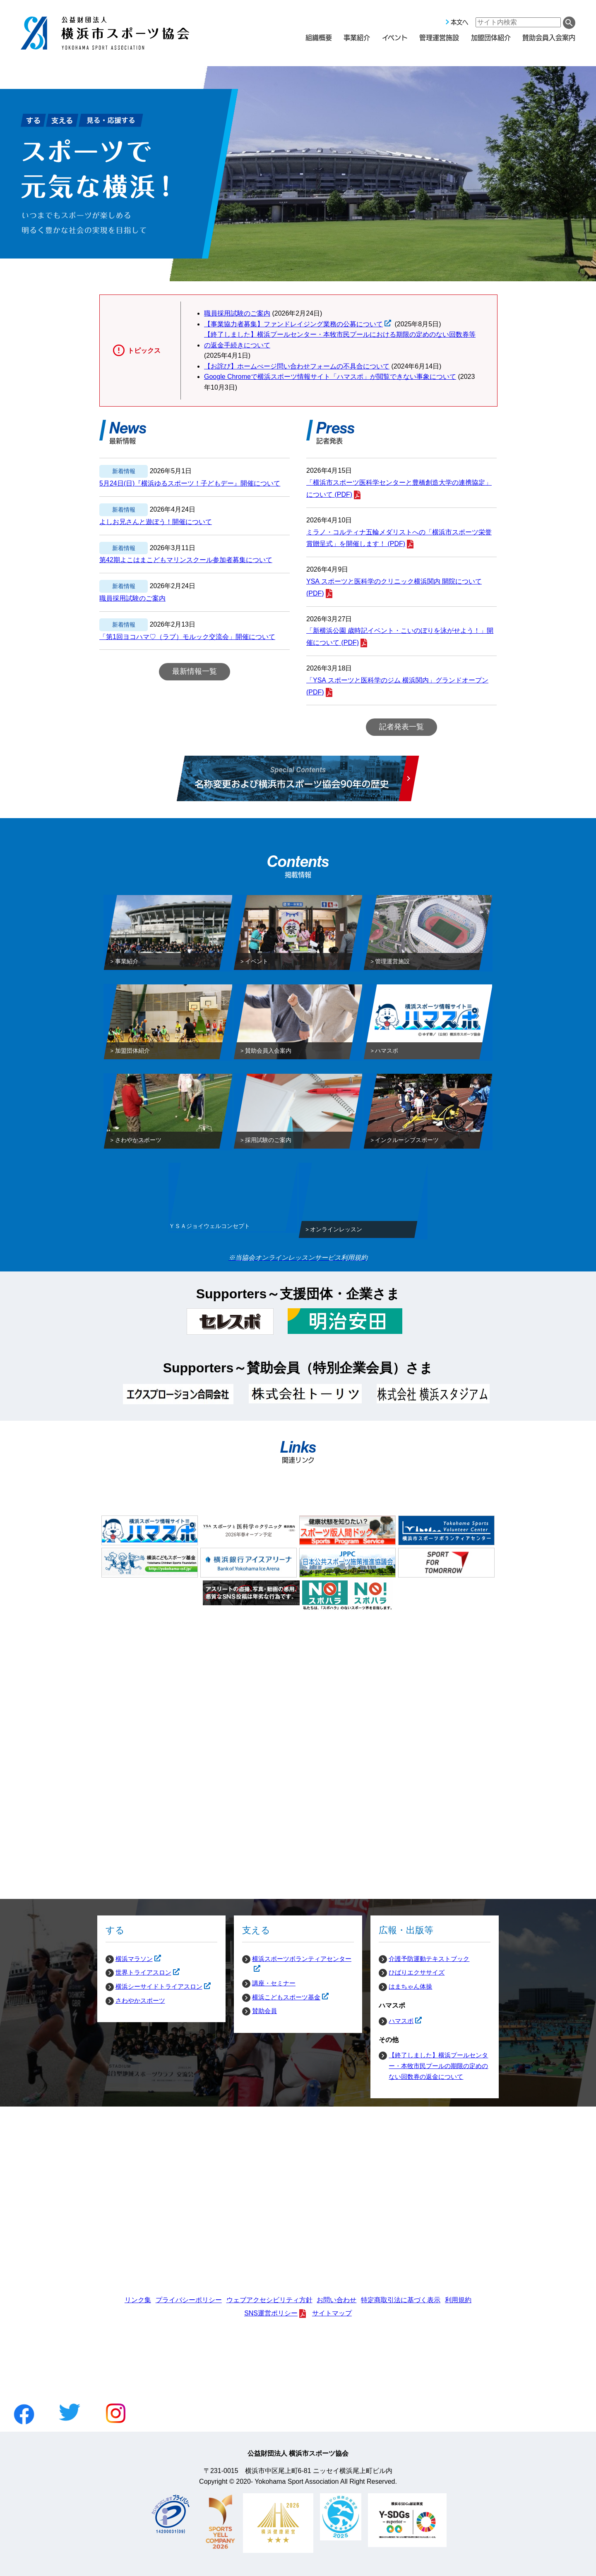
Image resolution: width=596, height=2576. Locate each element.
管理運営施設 (439, 37)
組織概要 (318, 37)
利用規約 (458, 2299)
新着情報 (123, 471)
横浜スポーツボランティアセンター (296, 1959)
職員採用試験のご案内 (237, 313)
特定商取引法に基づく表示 (400, 2299)
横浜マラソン (129, 1959)
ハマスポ (396, 2021)
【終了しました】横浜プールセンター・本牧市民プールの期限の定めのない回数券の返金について (438, 2066)
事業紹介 (357, 37)
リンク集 (138, 2299)
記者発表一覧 (401, 727)
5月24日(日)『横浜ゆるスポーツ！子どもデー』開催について (189, 483)
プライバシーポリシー (189, 2299)
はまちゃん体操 (410, 1986)
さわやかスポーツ (140, 2000)
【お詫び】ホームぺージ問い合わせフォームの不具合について (296, 366)
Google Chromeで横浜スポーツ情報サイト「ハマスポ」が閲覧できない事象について (330, 376)
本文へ (459, 22)
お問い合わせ (336, 2299)
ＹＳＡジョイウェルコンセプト (209, 1228)
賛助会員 (264, 2010)
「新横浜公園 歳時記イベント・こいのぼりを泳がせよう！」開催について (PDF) (399, 636)
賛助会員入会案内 (548, 37)
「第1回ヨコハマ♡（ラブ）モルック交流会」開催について (187, 636)
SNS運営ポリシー (271, 2313)
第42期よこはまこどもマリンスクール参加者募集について (185, 559)
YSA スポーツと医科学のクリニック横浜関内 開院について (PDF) (394, 587)
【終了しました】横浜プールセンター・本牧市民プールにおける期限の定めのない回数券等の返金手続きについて (340, 340)
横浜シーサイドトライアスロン (154, 1986)
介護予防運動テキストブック (429, 1958)
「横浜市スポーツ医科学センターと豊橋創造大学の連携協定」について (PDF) (399, 488)
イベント (395, 37)
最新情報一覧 (194, 671)
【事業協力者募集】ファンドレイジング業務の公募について (293, 324)
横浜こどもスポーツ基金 (281, 1997)
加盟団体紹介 (491, 37)
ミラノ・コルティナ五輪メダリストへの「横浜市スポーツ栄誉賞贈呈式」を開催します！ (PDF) (399, 538)
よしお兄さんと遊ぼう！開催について (155, 521)
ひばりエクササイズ (417, 1972)
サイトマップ (332, 2313)
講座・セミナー (274, 1983)
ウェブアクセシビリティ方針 (269, 2299)
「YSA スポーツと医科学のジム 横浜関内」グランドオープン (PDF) (397, 686)
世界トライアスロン (138, 1972)
